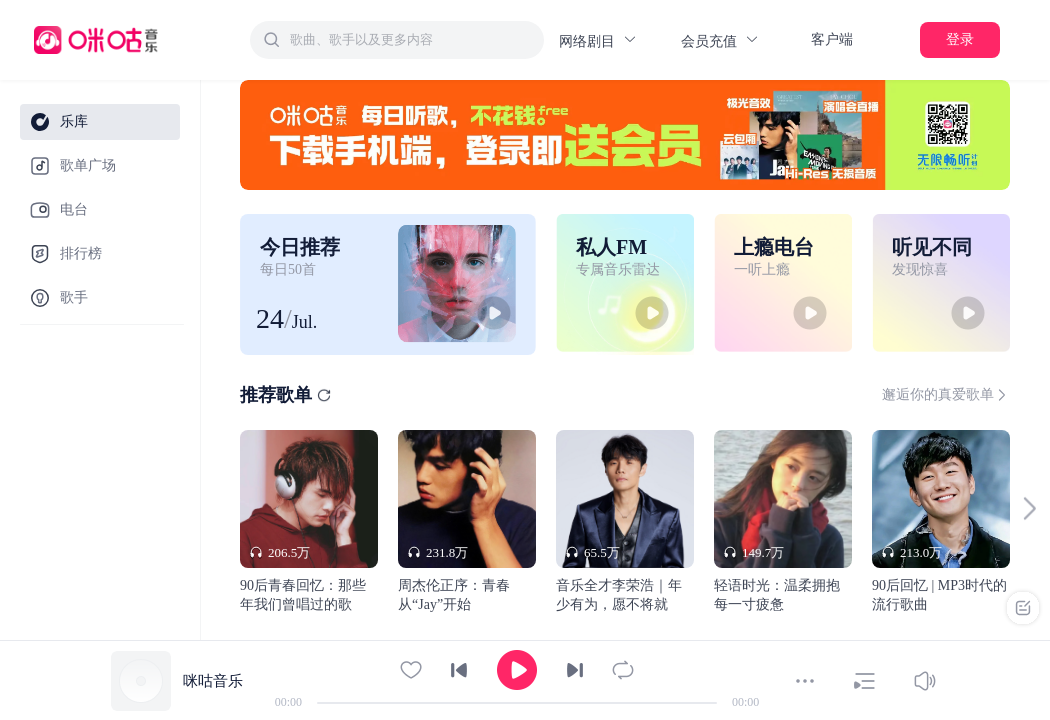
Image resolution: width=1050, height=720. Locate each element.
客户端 (832, 39)
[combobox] (397, 40)
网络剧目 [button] (598, 40)
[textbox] (411, 40)
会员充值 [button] (720, 40)
